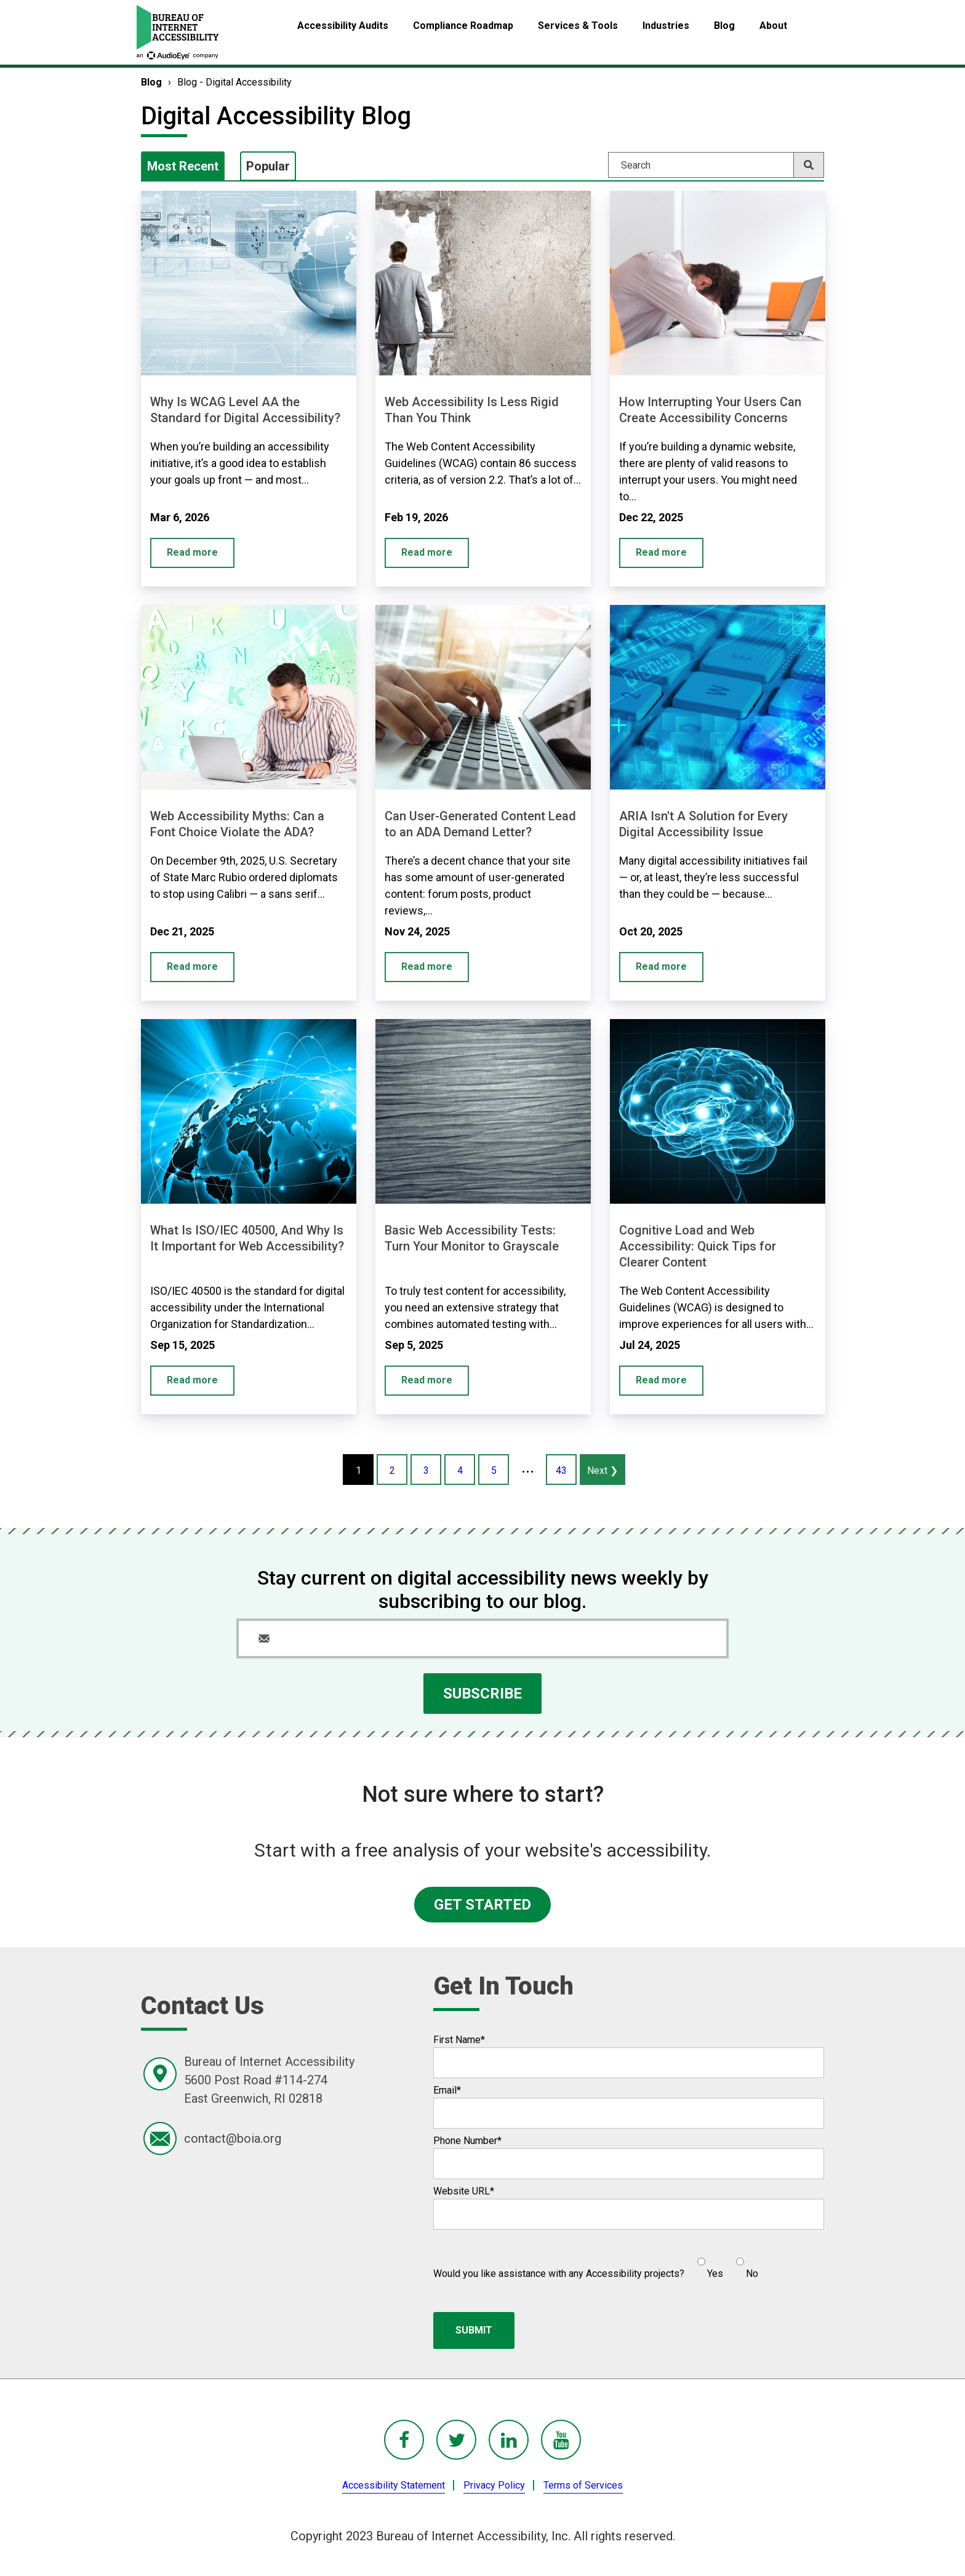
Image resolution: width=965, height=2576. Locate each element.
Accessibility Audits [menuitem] (342, 25)
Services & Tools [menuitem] (578, 25)
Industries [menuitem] (666, 25)
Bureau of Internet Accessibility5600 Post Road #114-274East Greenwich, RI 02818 (269, 2080)
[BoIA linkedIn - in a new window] (509, 2440)
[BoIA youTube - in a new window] (561, 2440)
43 (561, 1470)
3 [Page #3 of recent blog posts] (426, 1470)
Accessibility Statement (393, 2485)
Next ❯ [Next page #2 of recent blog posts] (602, 1470)
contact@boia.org (232, 2138)
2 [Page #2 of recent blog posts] (392, 1470)
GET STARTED (482, 1904)
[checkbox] (721, 2262)
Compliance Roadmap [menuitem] (463, 25)
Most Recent (182, 166)
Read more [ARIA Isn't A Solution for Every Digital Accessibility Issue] (661, 966)
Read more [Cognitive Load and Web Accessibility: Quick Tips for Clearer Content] (661, 1380)
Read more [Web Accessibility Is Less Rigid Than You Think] (426, 552)
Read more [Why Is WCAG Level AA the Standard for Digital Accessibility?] (192, 552)
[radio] (708, 2262)
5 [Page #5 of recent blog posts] (494, 1470)
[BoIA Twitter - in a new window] (456, 2440)
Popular (268, 166)
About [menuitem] (773, 25)
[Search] (716, 165)
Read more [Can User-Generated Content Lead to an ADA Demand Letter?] (426, 966)
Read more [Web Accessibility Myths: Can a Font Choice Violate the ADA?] (192, 966)
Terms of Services (583, 2485)
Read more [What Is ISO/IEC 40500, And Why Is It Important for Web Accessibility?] (192, 1380)
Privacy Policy (494, 2485)
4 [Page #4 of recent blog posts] (460, 1470)
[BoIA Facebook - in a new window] (404, 2440)
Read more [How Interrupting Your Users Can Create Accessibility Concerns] (661, 552)
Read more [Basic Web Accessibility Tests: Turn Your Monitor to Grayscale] (426, 1380)
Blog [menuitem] (724, 25)
